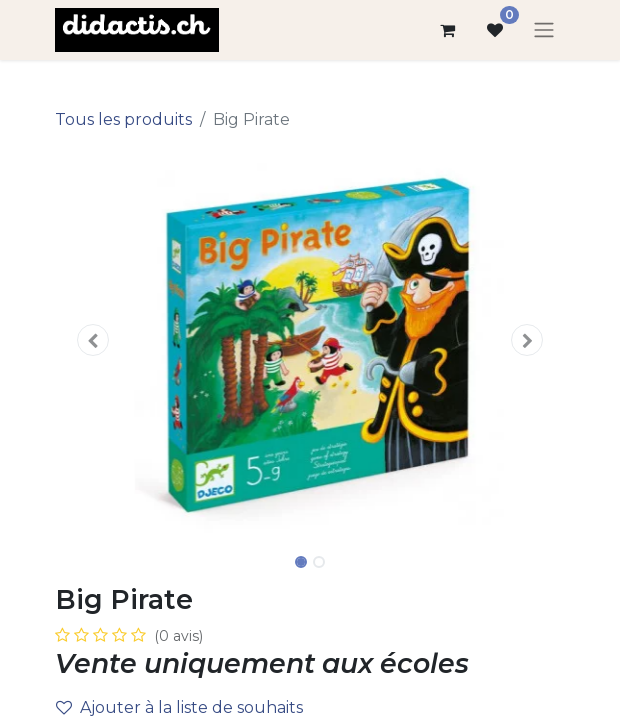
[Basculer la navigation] (544, 30)
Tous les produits (123, 119)
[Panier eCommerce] (447, 30)
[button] (93, 340)
